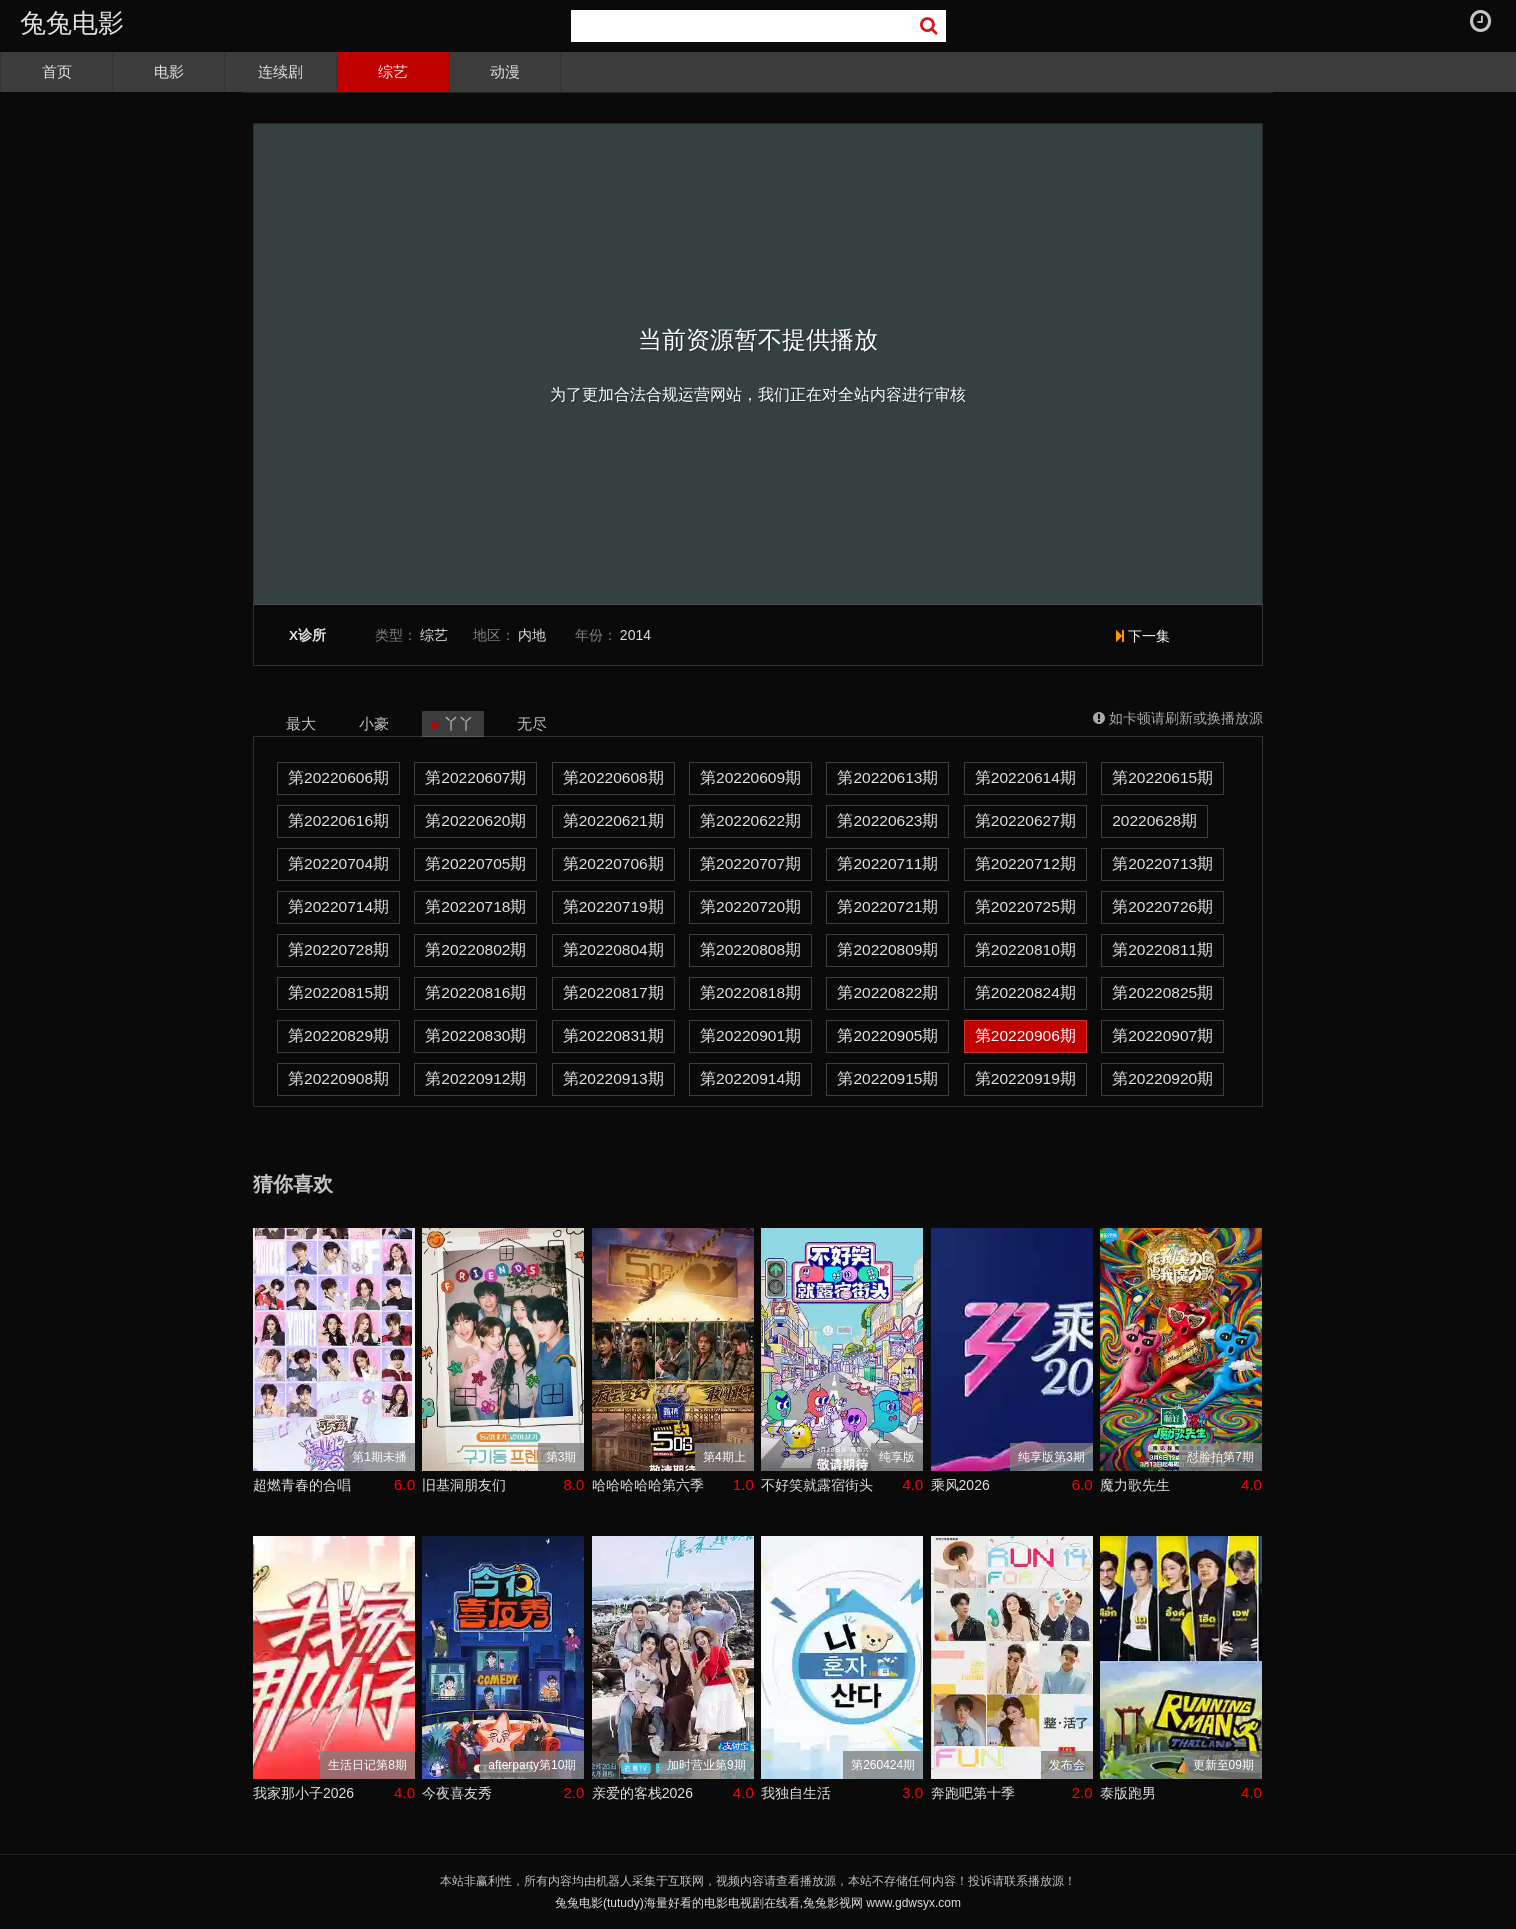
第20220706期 (613, 863)
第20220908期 (338, 1078)
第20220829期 (338, 1035)
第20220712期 (1025, 863)
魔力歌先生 (1135, 1485)
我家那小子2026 (303, 1793)
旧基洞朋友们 (464, 1485)
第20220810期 (1025, 949)
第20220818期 (750, 992)
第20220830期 (475, 1035)
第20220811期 (1162, 949)
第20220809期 (887, 949)
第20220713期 (1162, 863)
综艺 (393, 71)
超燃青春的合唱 (302, 1485)
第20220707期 (750, 863)
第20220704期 (338, 863)
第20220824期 (1025, 992)
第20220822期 (887, 992)
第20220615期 (1162, 777)
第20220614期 (1025, 777)
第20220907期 (1162, 1035)
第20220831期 (613, 1035)
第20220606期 (338, 777)
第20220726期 (1162, 906)
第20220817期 (613, 992)
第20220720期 (750, 906)
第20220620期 (475, 820)
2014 (635, 635)
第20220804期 (613, 949)
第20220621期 (613, 820)
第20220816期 (475, 992)
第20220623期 (887, 820)
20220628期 (1154, 820)
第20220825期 (1162, 992)
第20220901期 (750, 1035)
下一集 (1143, 636)
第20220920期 (1162, 1078)
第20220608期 (613, 777)
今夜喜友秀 (457, 1793)
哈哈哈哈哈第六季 (648, 1485)
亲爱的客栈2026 (642, 1793)
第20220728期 (338, 949)
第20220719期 (613, 906)
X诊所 (307, 635)
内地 (532, 635)
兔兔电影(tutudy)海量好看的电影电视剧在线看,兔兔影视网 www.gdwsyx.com (758, 1903)
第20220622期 (750, 820)
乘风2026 (960, 1485)
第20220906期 (1025, 1035)
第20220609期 (750, 777)
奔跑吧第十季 (973, 1793)
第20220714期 (338, 906)
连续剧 (280, 71)
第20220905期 (887, 1035)
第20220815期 (338, 992)
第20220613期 (887, 777)
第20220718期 (475, 906)
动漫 (505, 71)
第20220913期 (613, 1078)
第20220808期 (750, 949)
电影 (169, 71)
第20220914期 (750, 1078)
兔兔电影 (72, 23)
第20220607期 (475, 777)
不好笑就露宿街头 (817, 1485)
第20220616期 (338, 820)
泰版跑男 (1128, 1793)
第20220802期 (475, 949)
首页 (57, 71)
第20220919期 (1025, 1078)
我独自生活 (796, 1793)
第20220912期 (475, 1078)
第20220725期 (1025, 906)
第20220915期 (887, 1078)
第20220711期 (887, 863)
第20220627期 (1025, 820)
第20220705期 (475, 863)
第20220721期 (887, 906)
